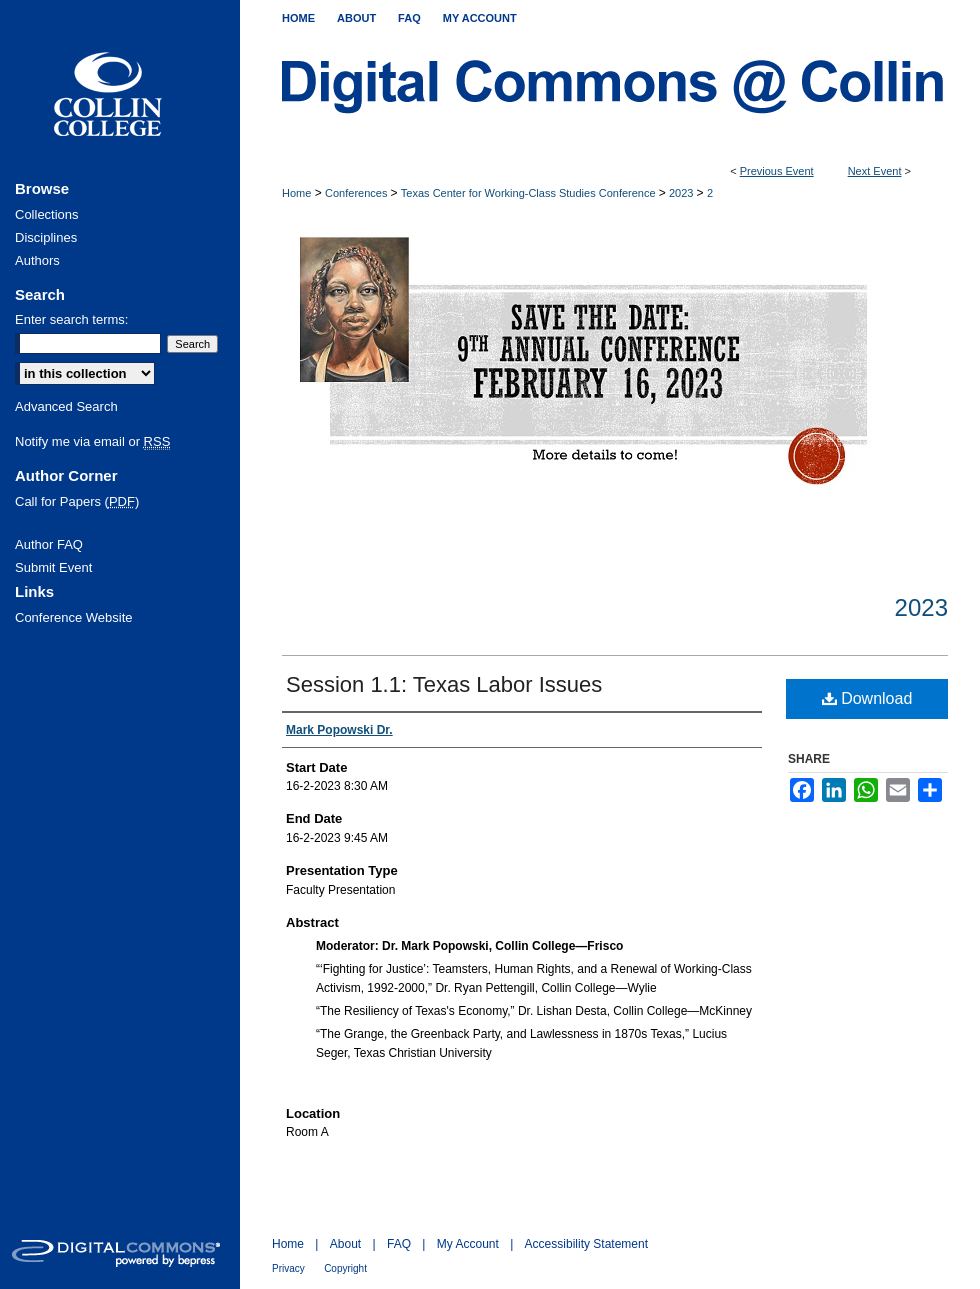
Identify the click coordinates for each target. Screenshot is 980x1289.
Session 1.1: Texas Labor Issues (444, 684)
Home (296, 193)
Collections (47, 214)
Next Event (875, 171)
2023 (683, 193)
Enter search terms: (71, 319)
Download (867, 698)
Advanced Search (66, 406)
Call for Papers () (77, 501)
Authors (37, 260)
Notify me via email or (92, 441)
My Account (468, 1244)
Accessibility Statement (586, 1244)
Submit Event (53, 567)
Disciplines (46, 237)
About (345, 1244)
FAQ (399, 1244)
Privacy (288, 1268)
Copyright (345, 1268)
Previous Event (777, 171)
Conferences (357, 193)
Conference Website (74, 617)
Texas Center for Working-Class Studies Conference (530, 193)
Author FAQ (49, 544)
